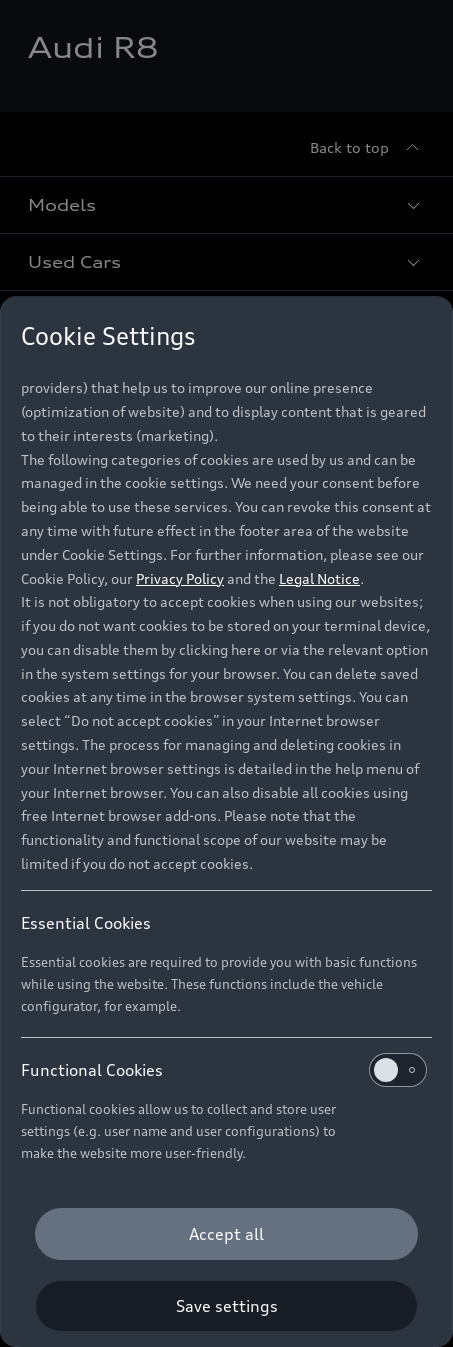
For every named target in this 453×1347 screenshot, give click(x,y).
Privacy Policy (180, 578)
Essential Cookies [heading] (86, 923)
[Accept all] (226, 1234)
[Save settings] (226, 1306)
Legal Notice (319, 578)
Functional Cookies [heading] (224, 1070)
